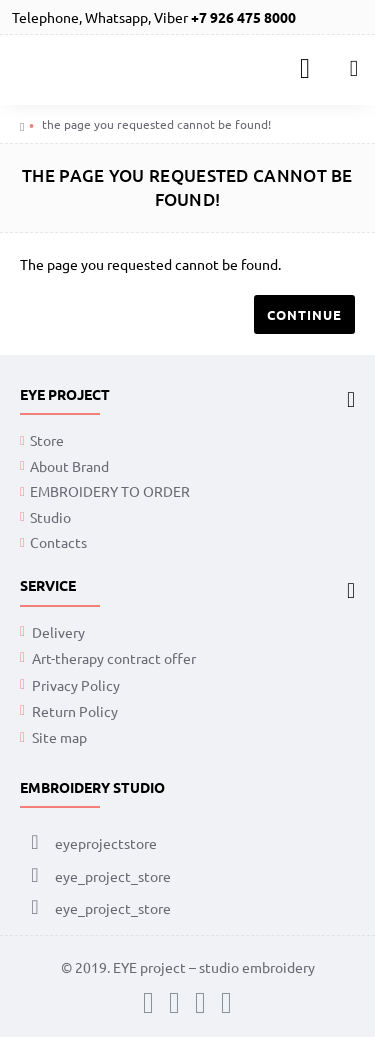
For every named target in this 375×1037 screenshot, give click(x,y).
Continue (304, 314)
